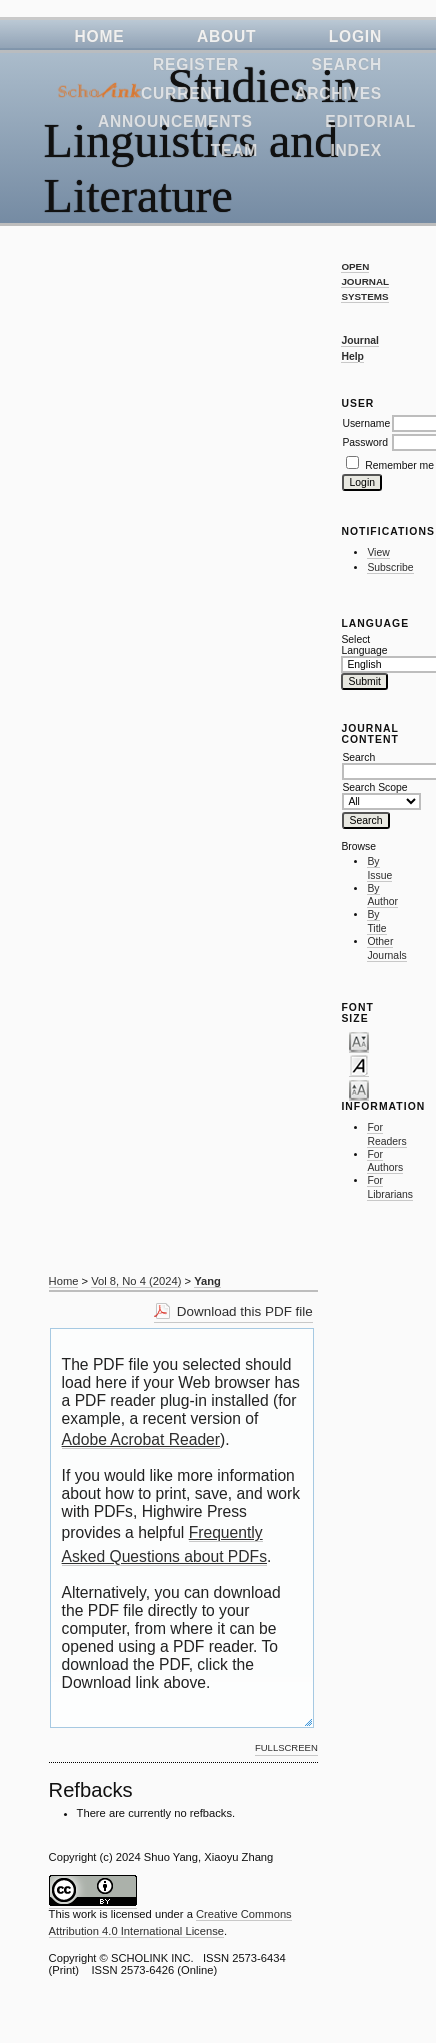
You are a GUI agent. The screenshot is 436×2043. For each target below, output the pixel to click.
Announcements (175, 121)
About (226, 36)
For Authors (385, 1161)
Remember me (399, 465)
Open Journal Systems (365, 281)
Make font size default (359, 1065)
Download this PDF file (245, 1311)
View (378, 552)
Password (365, 442)
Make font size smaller (359, 1041)
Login (355, 36)
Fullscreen (286, 1747)
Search (346, 64)
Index (356, 150)
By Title (376, 921)
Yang (207, 1281)
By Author (382, 895)
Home (100, 36)
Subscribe (390, 567)
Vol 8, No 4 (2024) (136, 1281)
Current (182, 93)
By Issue (379, 868)
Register (196, 64)
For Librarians (390, 1187)
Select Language (361, 645)
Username (366, 423)
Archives (338, 93)
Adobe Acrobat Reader (141, 1439)
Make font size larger (359, 1089)
